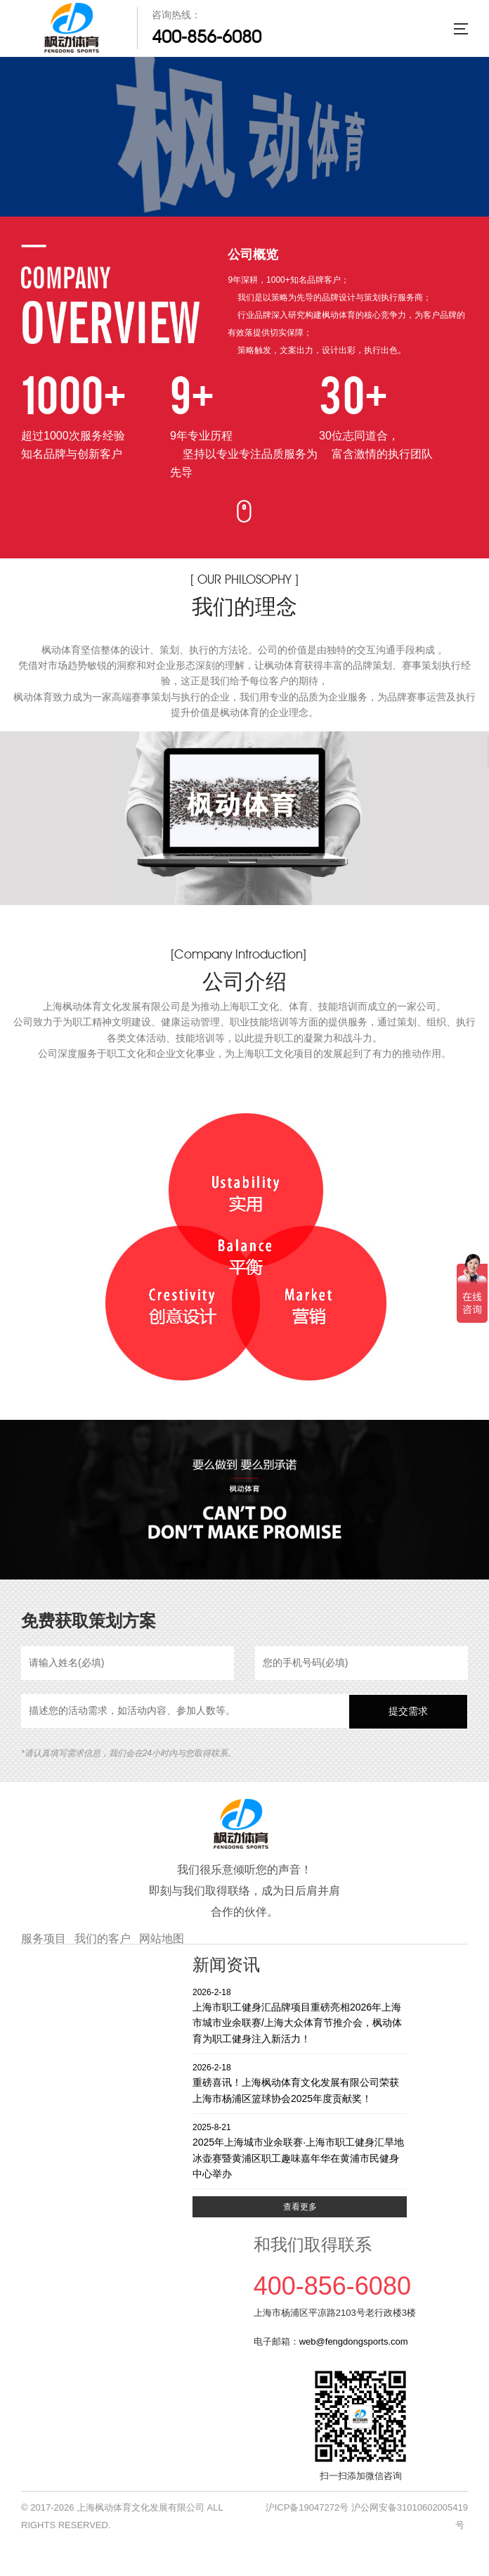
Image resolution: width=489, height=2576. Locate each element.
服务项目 (43, 1938)
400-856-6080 (206, 36)
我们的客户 (102, 1938)
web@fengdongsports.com (353, 2341)
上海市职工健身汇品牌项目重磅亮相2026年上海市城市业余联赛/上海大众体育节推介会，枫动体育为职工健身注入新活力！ (300, 2015)
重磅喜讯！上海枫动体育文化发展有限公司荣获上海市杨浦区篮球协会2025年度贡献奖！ (300, 2082)
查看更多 (300, 2207)
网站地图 (161, 1938)
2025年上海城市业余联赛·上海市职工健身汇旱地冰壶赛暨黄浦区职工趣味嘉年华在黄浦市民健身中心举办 (300, 2150)
